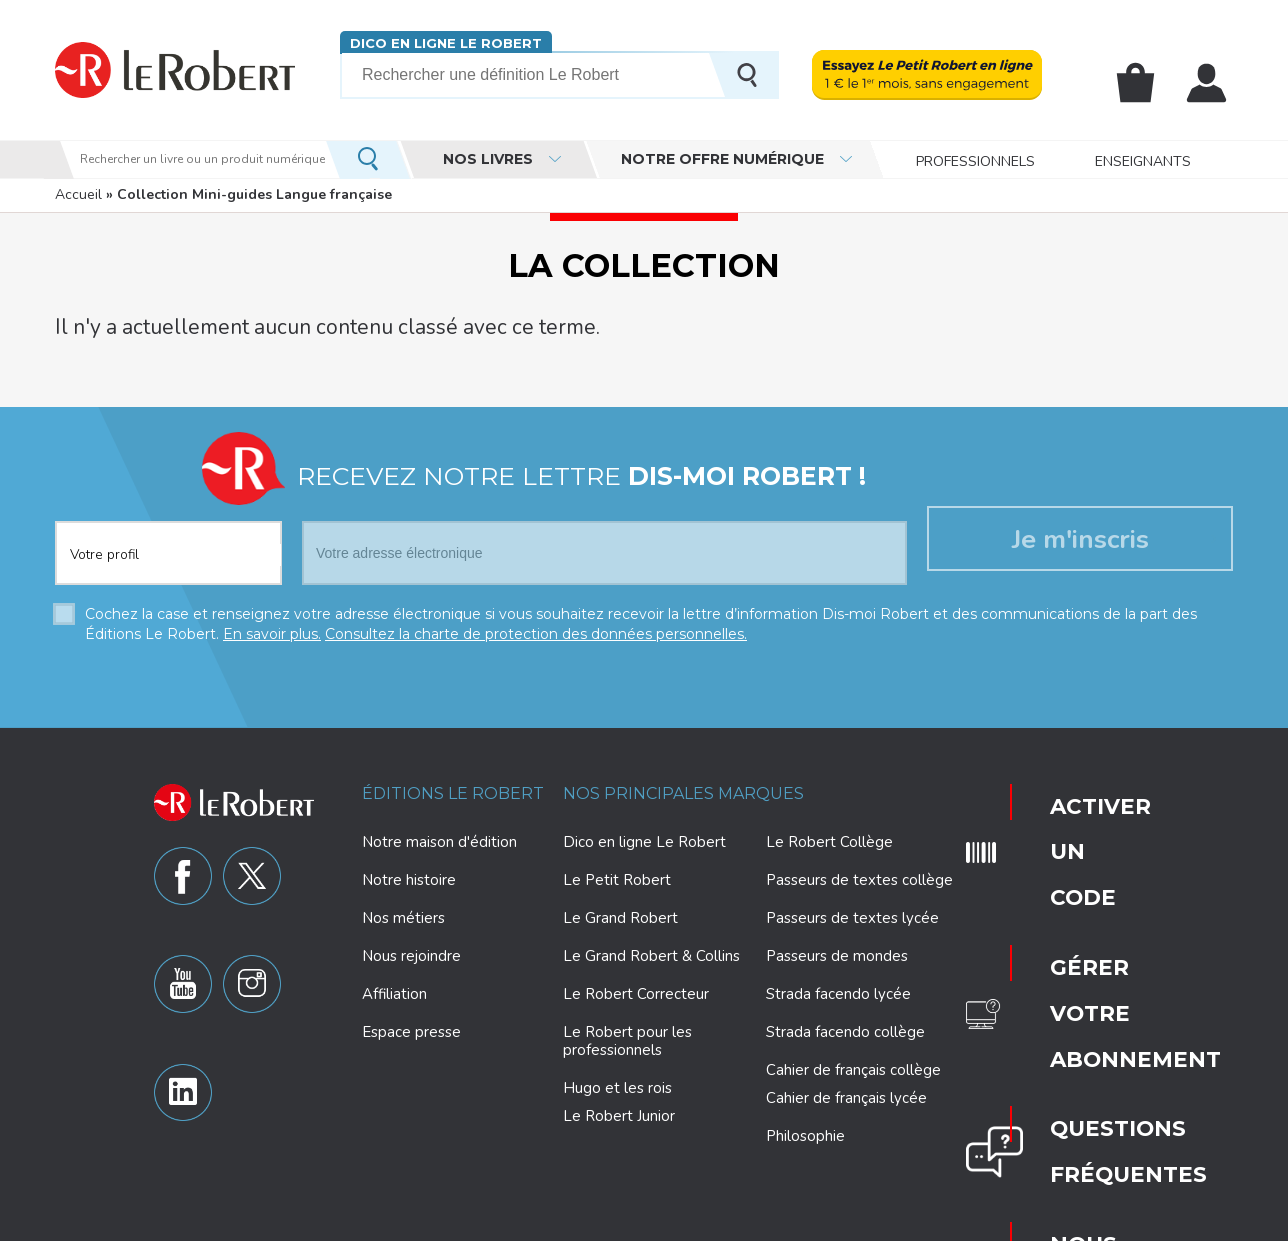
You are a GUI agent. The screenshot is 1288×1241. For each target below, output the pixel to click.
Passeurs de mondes (837, 949)
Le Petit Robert (617, 873)
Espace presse (411, 1025)
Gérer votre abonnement (1076, 853)
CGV (1039, 1223)
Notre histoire (409, 873)
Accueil (78, 194)
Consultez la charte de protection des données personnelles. (536, 627)
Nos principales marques (683, 786)
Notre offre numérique (722, 159)
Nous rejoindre (411, 949)
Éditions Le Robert (453, 786)
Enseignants (1143, 159)
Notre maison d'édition (439, 835)
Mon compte (1210, 83)
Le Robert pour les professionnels (627, 1034)
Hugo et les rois (617, 1081)
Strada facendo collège (845, 1025)
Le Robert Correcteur (636, 987)
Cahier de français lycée (846, 1091)
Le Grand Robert (620, 911)
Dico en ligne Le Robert (437, 42)
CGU (995, 1223)
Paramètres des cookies (693, 1223)
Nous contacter (1069, 973)
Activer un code (1067, 793)
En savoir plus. (272, 627)
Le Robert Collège (829, 835)
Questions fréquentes (1072, 913)
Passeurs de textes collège (859, 873)
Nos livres (488, 159)
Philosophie (805, 1129)
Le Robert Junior (619, 1109)
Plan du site (931, 1223)
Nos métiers (403, 911)
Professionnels (975, 159)
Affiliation (394, 987)
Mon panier (1146, 83)
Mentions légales (830, 1223)
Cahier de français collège (853, 1063)
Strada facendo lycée (838, 987)
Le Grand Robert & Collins (651, 949)
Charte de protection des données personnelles (467, 1223)
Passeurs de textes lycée (852, 911)
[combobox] (168, 534)
